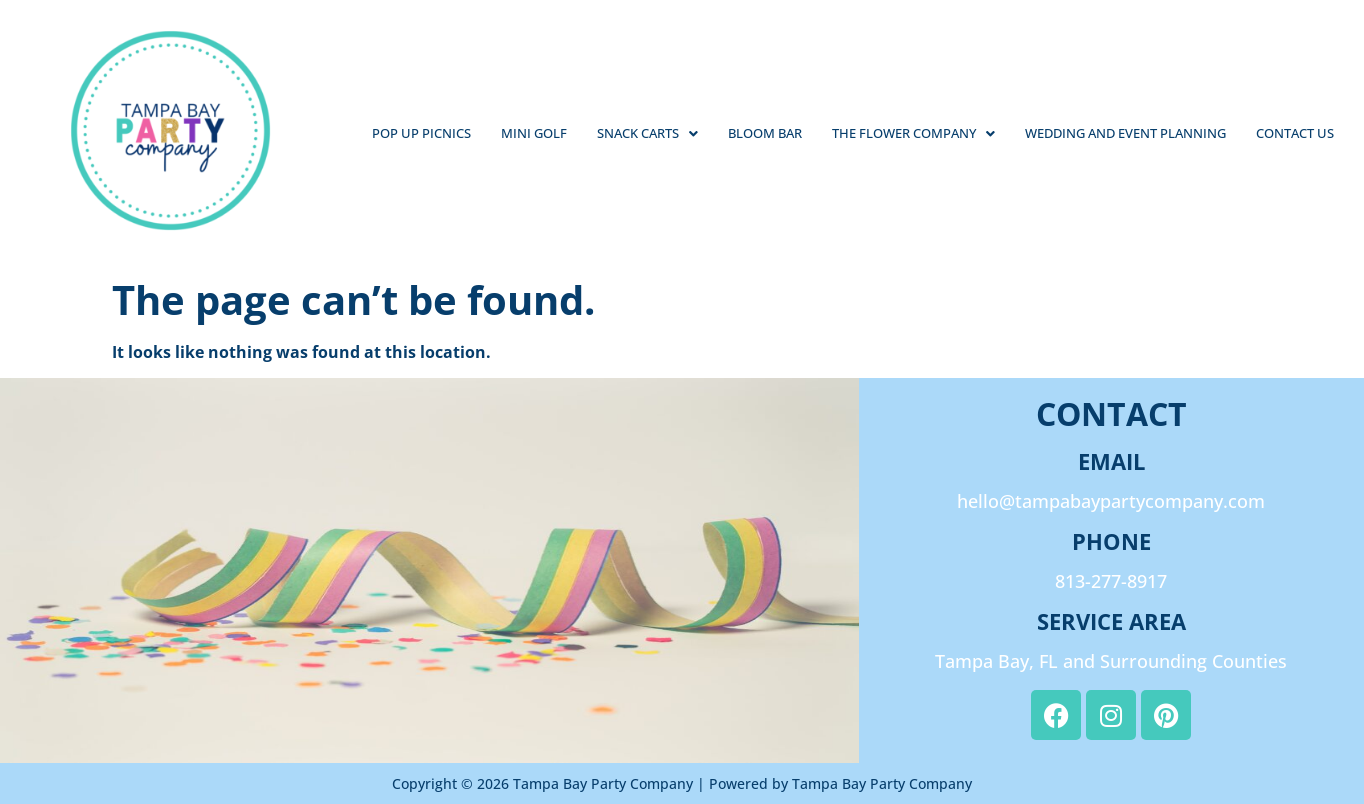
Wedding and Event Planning (1125, 133)
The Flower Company (913, 133)
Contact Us (1295, 133)
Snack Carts (647, 133)
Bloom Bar (765, 133)
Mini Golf (534, 133)
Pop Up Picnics (421, 133)
